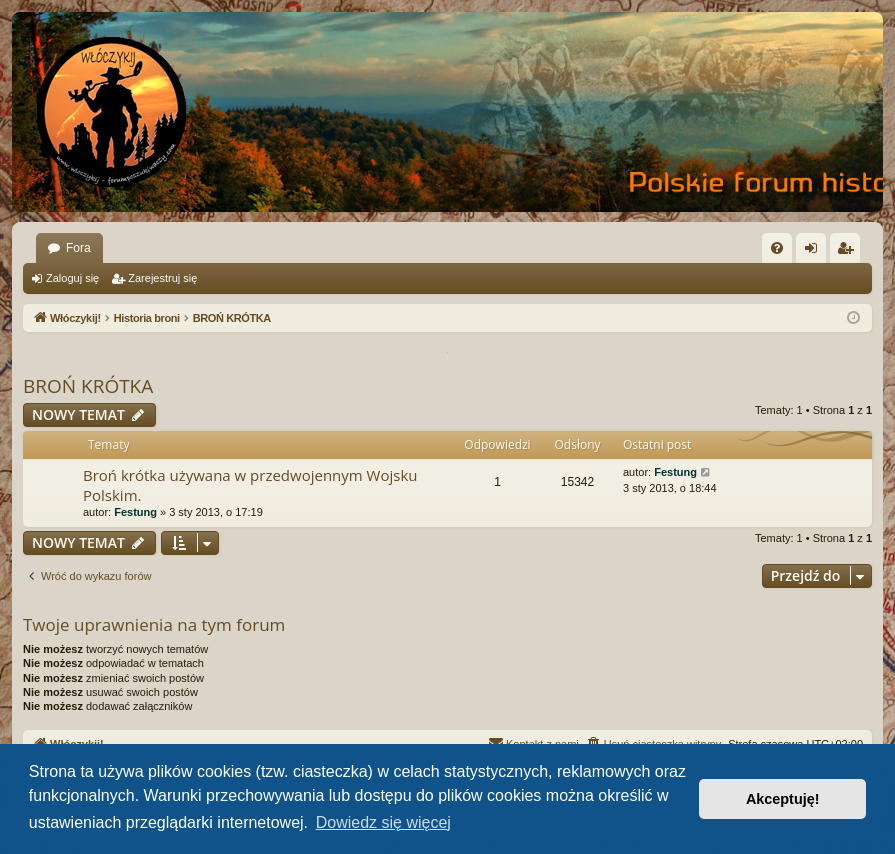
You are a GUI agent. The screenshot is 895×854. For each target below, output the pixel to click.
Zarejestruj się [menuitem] (849, 252)
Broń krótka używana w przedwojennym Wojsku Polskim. (250, 484)
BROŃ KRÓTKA (88, 386)
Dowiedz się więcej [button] (383, 822)
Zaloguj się (72, 278)
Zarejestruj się (162, 278)
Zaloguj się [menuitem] (815, 252)
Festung (135, 512)
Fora (78, 248)
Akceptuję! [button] (783, 799)
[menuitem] (777, 248)
